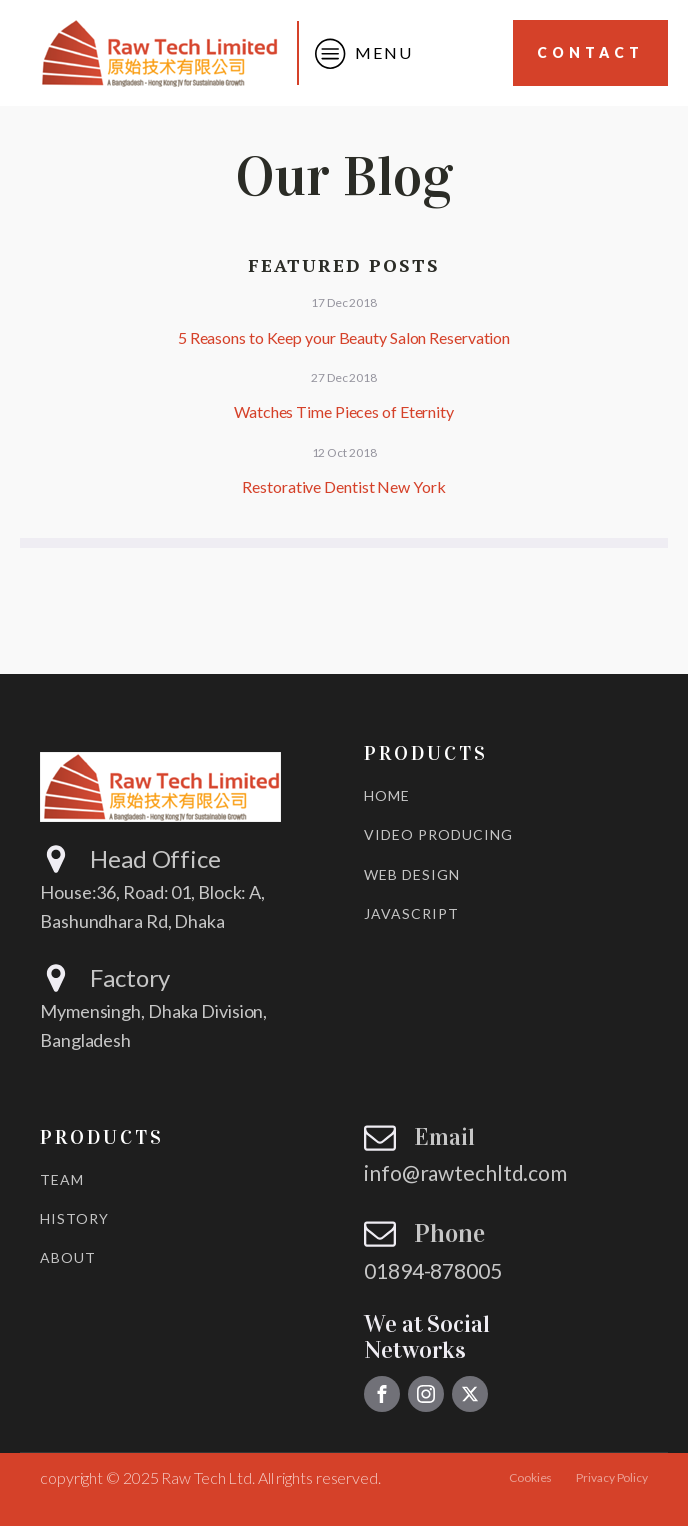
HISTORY (74, 1218)
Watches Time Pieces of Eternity (344, 411)
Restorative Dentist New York (343, 486)
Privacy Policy (612, 1477)
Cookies (530, 1477)
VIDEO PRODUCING (438, 834)
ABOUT (68, 1257)
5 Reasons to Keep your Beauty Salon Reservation (344, 337)
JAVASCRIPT (411, 913)
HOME (387, 795)
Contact (590, 52)
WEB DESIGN (412, 874)
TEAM (62, 1179)
